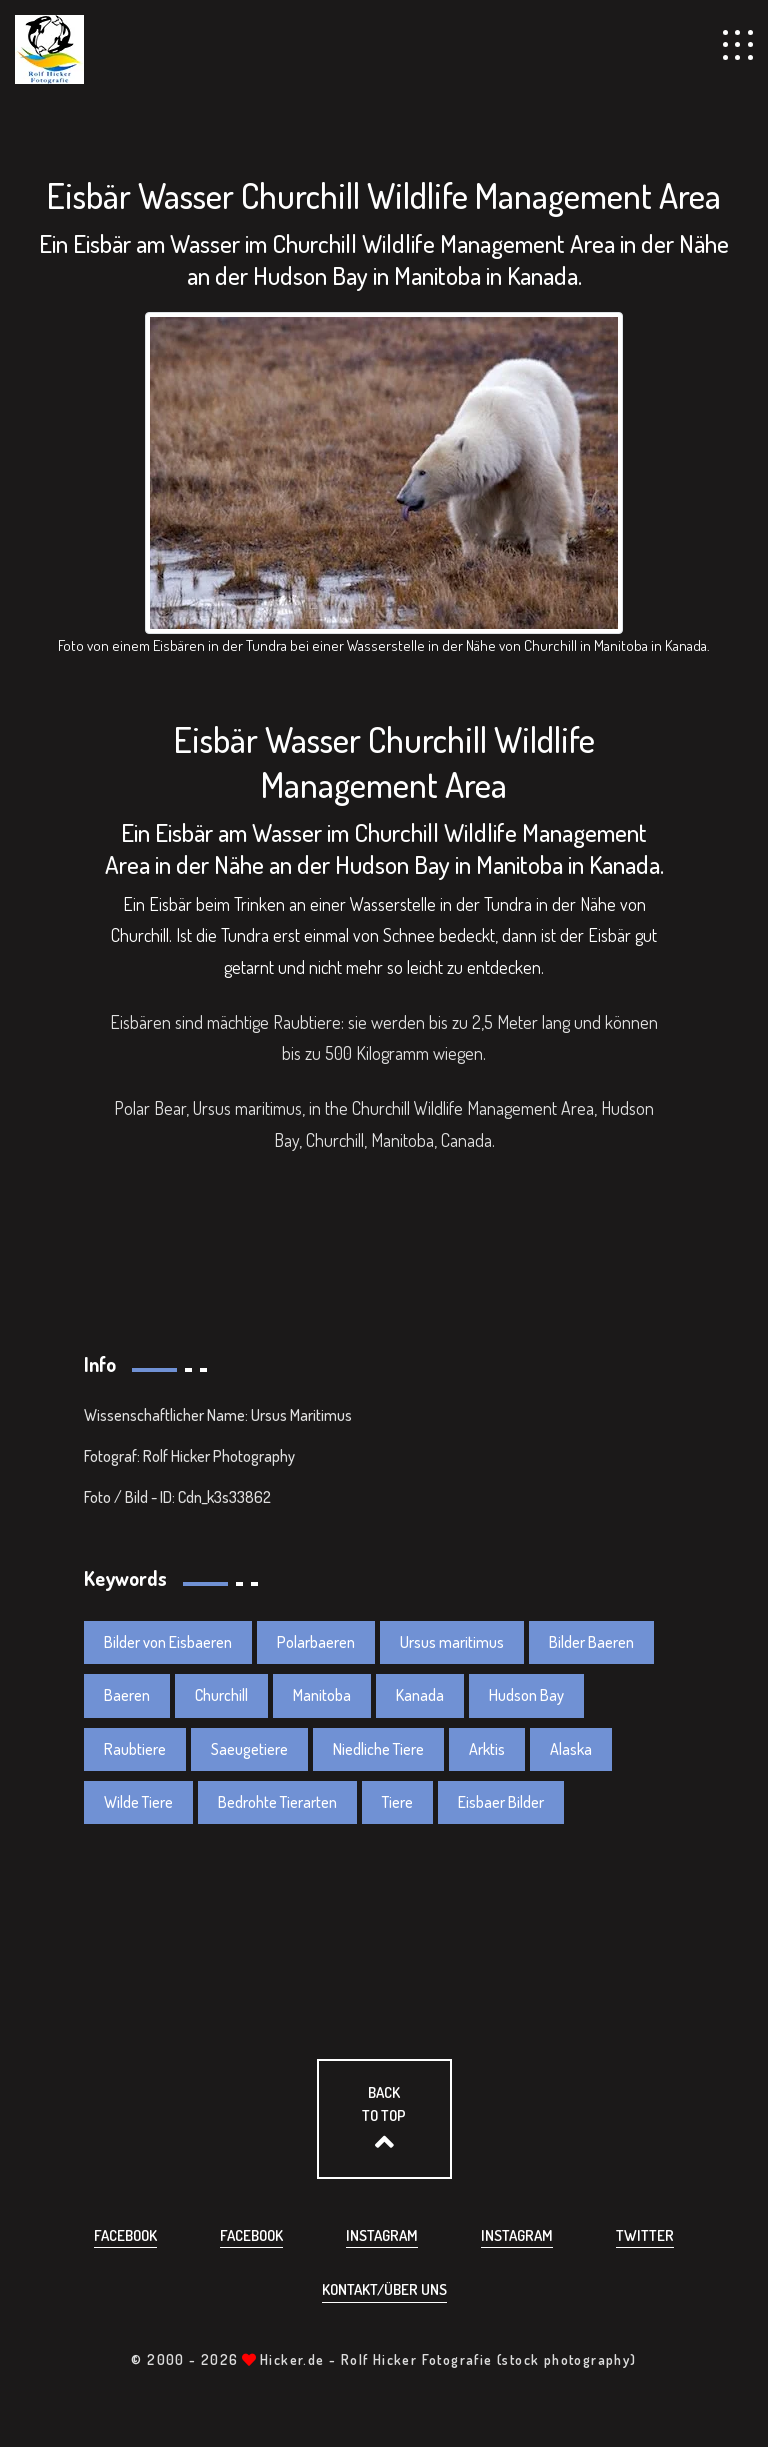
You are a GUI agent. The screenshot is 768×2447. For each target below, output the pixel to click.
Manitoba (322, 1695)
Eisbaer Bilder (501, 1802)
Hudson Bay (526, 1695)
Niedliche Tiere (378, 1749)
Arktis (487, 1749)
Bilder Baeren (591, 1642)
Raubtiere (135, 1749)
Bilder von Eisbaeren (168, 1642)
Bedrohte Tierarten (277, 1802)
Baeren (127, 1695)
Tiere (397, 1802)
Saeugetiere (249, 1749)
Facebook (125, 2235)
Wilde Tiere (138, 1802)
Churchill (221, 1695)
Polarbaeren (316, 1642)
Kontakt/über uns (384, 2289)
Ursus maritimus (452, 1642)
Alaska (571, 1749)
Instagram (382, 2235)
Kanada (420, 1695)
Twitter (645, 2235)
